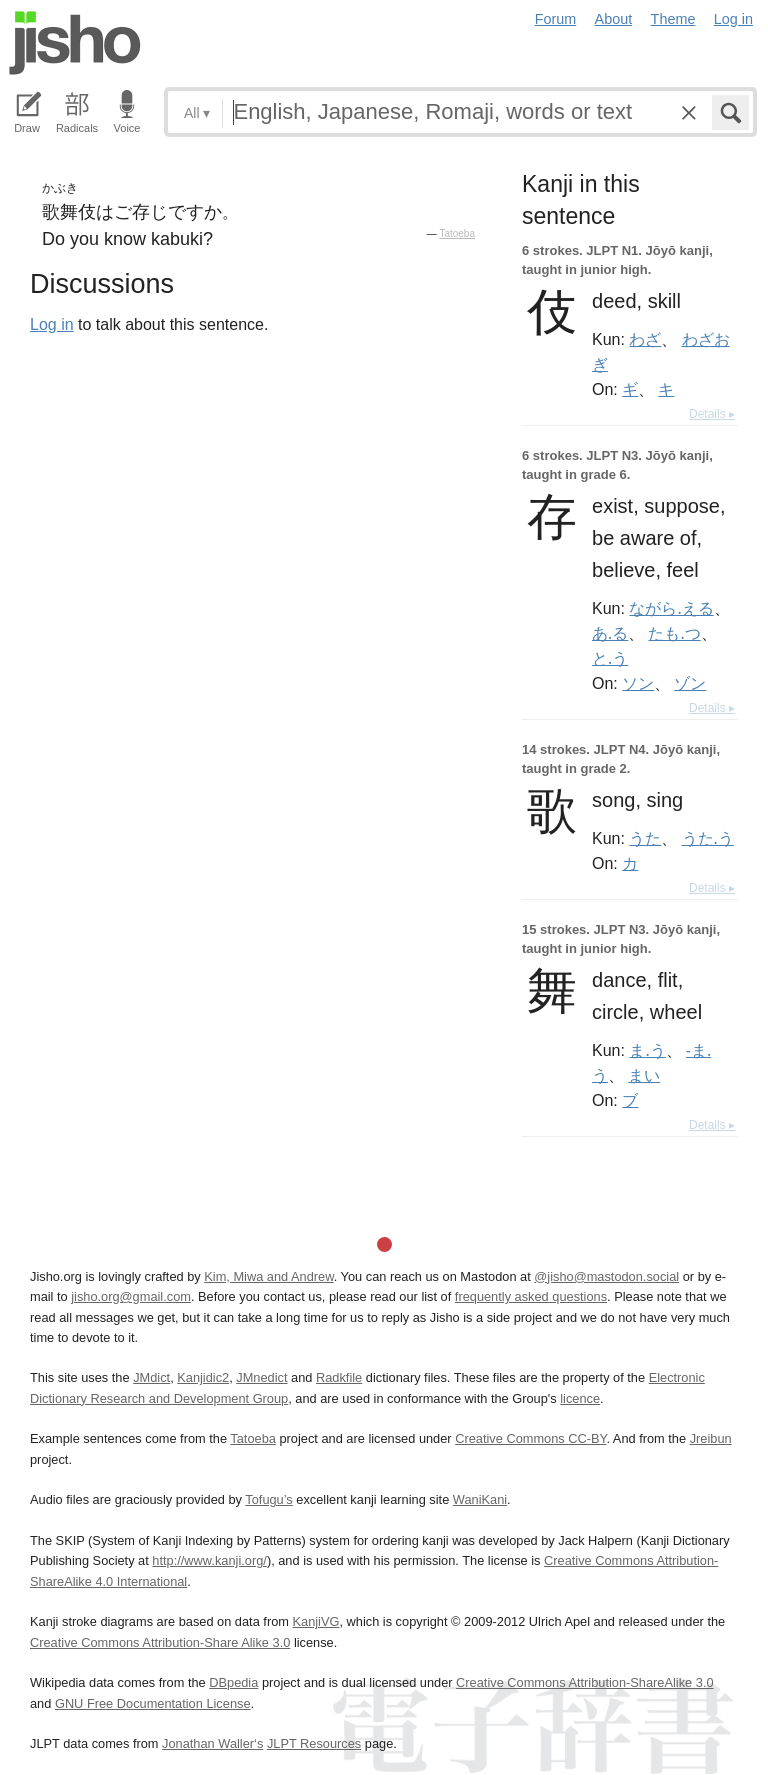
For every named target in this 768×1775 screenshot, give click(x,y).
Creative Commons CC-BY (530, 1438)
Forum (556, 19)
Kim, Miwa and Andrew (268, 1276)
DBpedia (233, 1682)
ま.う (647, 1050)
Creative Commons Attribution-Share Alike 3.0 (160, 1642)
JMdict (151, 1377)
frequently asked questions (531, 1296)
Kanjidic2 (203, 1377)
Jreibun (711, 1438)
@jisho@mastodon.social (606, 1276)
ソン (638, 683)
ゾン (690, 683)
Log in (733, 19)
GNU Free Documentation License (153, 1703)
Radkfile (339, 1377)
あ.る (610, 633)
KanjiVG (315, 1621)
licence (580, 1398)
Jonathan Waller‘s (212, 1743)
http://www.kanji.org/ (209, 1560)
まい (644, 1075)
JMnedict (261, 1377)
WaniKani (480, 1499)
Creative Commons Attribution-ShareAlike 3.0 (584, 1682)
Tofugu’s (268, 1499)
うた (645, 838)
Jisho (75, 43)
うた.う (708, 838)
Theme (673, 19)
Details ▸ (712, 414)
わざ (645, 339)
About (614, 19)
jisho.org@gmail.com (131, 1296)
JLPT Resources (314, 1743)
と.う (610, 658)
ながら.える (671, 608)
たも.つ (674, 633)
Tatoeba (457, 233)
